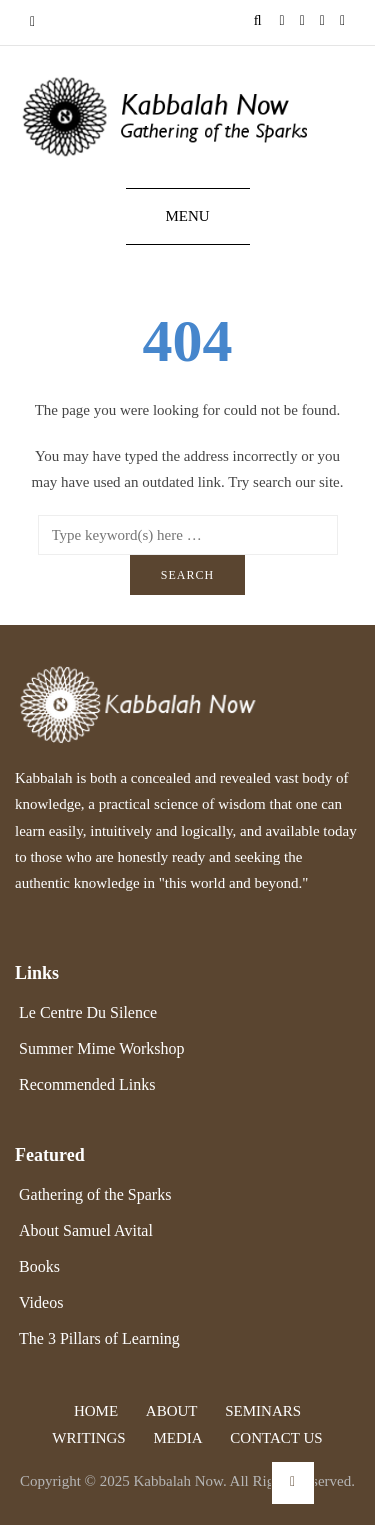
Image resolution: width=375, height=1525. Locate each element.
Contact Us (276, 1438)
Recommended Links (87, 1084)
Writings (88, 1438)
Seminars (263, 1411)
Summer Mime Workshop (102, 1048)
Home (96, 1411)
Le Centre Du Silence (88, 1012)
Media (177, 1438)
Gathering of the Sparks (95, 1194)
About (172, 1411)
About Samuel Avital (86, 1230)
